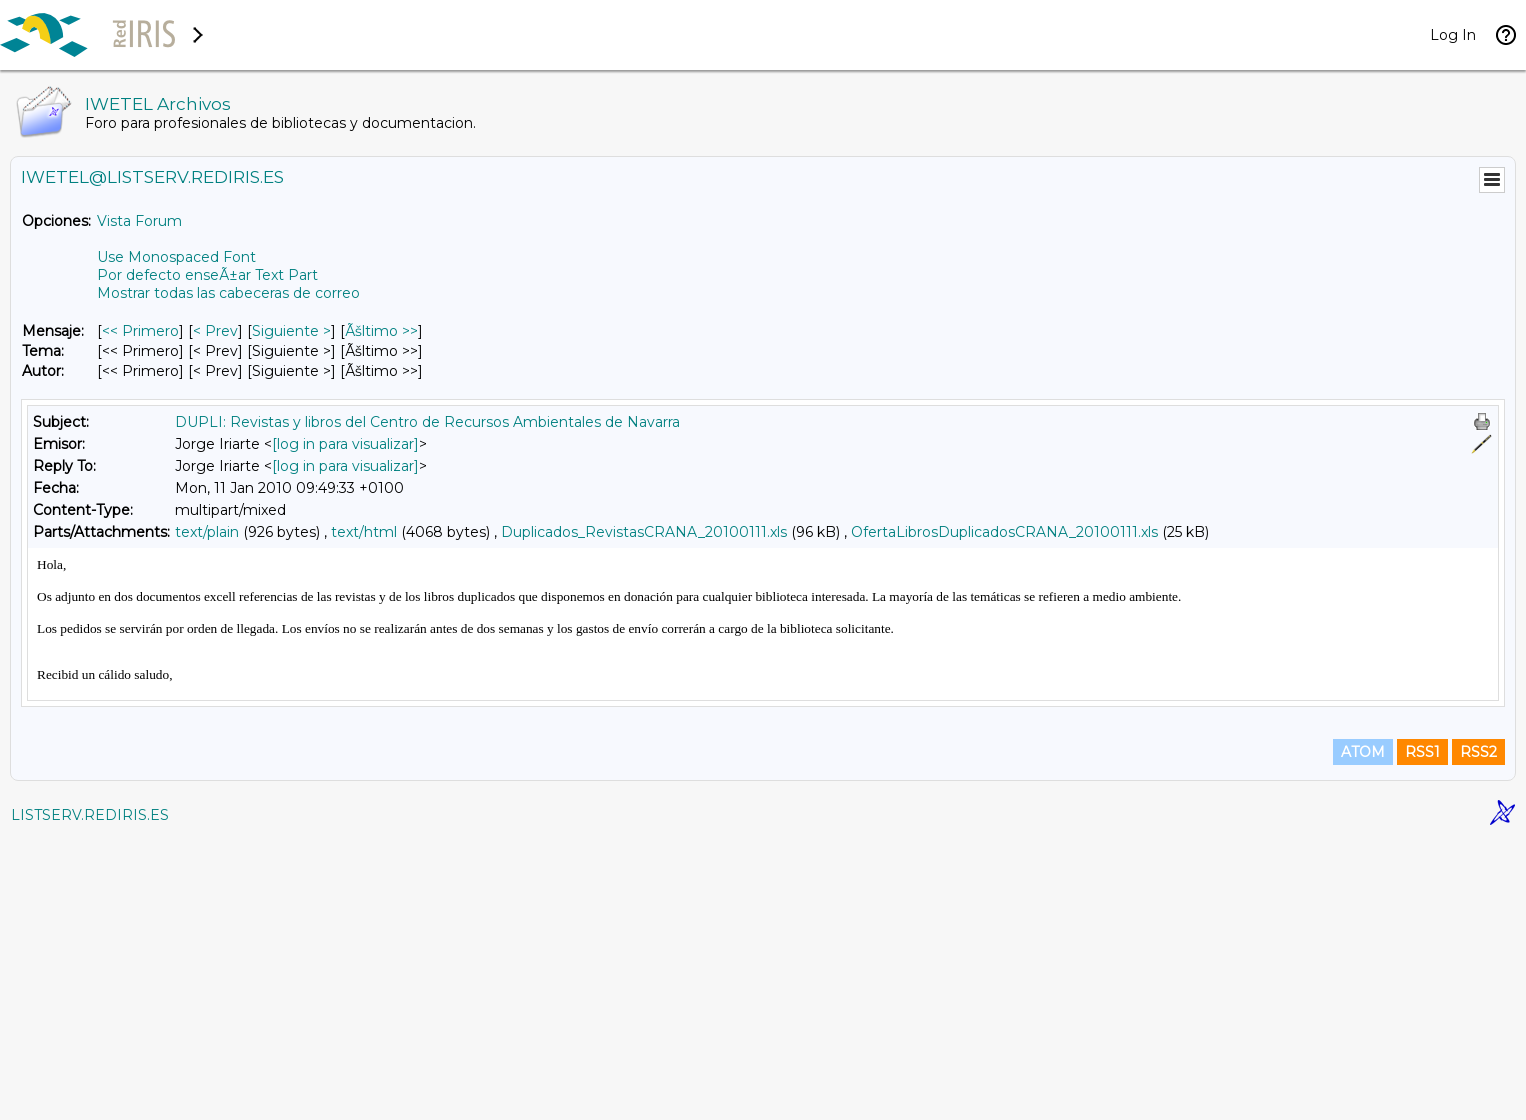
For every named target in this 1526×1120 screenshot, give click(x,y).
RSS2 (1478, 1032)
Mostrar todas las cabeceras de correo (228, 293)
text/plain (207, 532)
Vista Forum (139, 221)
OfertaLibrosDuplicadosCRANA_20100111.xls (1004, 532)
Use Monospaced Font (176, 257)
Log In (1453, 35)
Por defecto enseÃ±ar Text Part (207, 275)
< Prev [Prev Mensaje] (215, 331)
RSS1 (1422, 1032)
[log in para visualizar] (345, 444)
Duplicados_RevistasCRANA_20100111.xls (644, 532)
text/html (364, 532)
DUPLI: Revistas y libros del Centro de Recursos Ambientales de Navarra (427, 422)
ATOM (1363, 1032)
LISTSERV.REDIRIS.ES (90, 1095)
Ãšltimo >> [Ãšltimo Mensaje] (381, 331)
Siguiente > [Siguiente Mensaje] (291, 331)
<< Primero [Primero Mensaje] (140, 331)
